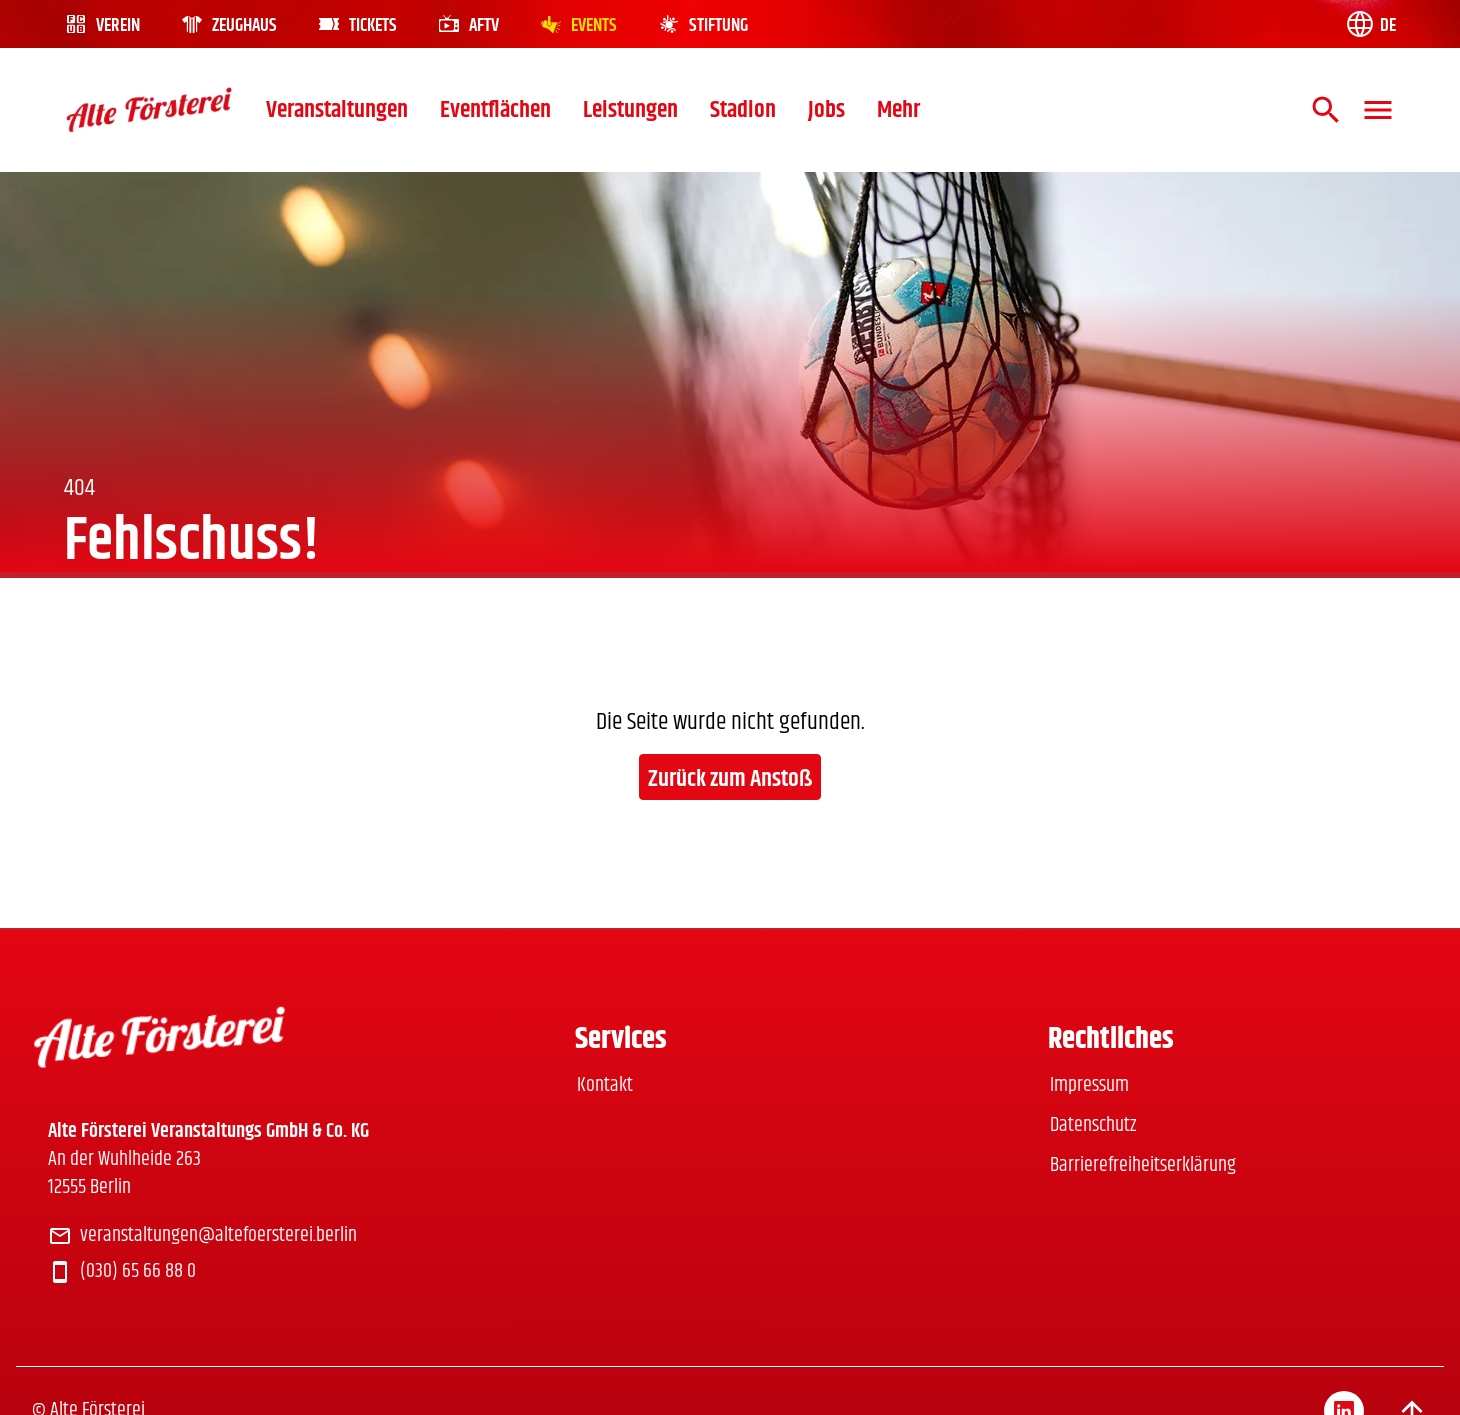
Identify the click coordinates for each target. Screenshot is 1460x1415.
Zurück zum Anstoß (730, 779)
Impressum (1089, 1085)
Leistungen (630, 110)
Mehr (898, 110)
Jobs (826, 110)
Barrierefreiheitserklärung (1143, 1165)
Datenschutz (1093, 1125)
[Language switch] (1370, 24)
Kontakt (605, 1085)
